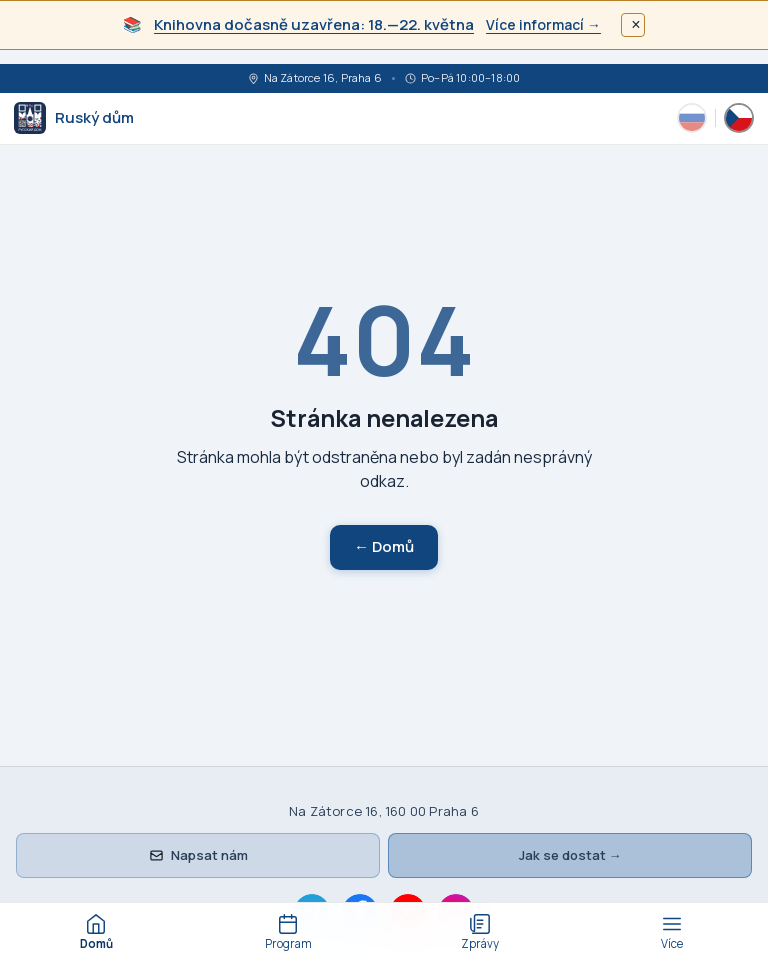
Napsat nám (198, 855)
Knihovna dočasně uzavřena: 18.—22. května (314, 24)
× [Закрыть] (635, 24)
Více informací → (543, 24)
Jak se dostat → (570, 855)
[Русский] (692, 118)
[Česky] (739, 118)
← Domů (384, 546)
